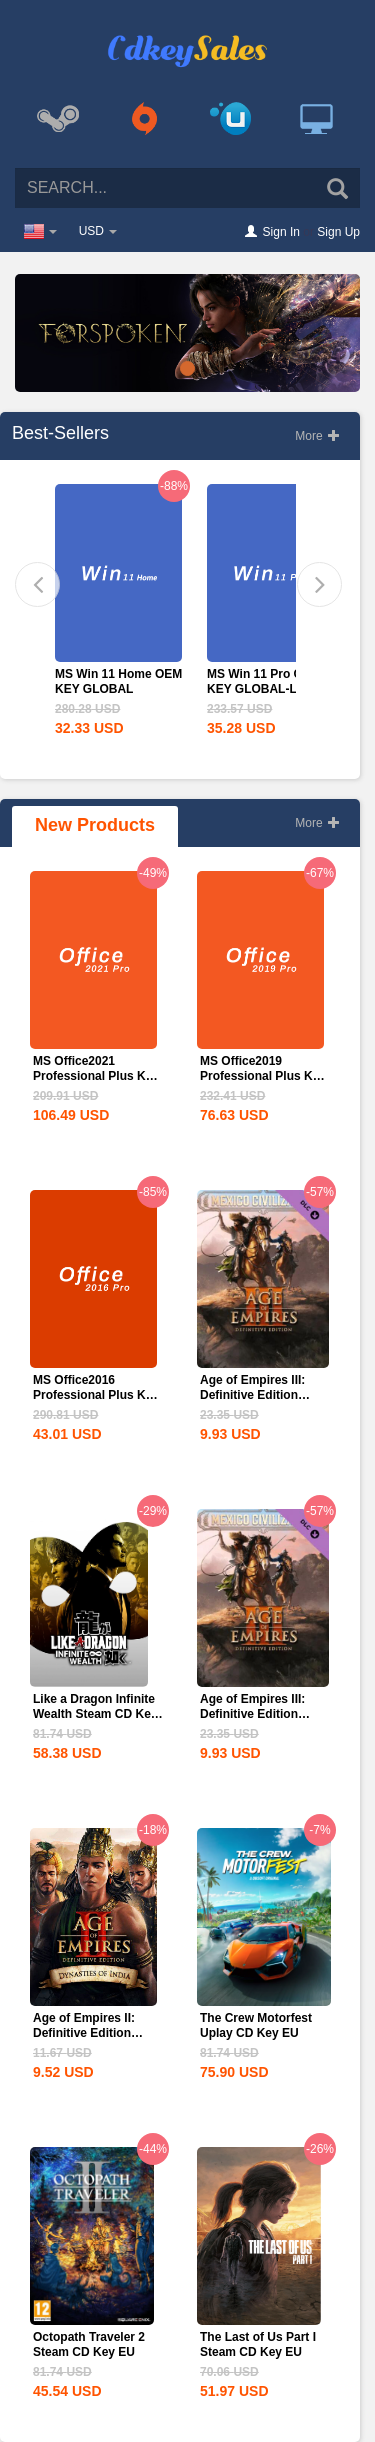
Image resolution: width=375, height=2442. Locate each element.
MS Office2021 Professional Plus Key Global (96, 1076)
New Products (95, 825)
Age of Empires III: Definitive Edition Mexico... (252, 1395)
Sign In (281, 232)
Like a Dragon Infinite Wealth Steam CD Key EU (95, 1714)
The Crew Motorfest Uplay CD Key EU (256, 2025)
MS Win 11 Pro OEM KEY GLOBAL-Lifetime (271, 681)
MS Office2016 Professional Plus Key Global (96, 1395)
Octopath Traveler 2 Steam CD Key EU (89, 2344)
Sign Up (338, 232)
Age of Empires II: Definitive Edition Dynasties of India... (89, 2033)
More (317, 436)
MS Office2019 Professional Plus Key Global (263, 1076)
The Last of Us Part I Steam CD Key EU (258, 2344)
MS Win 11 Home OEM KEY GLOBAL (118, 681)
